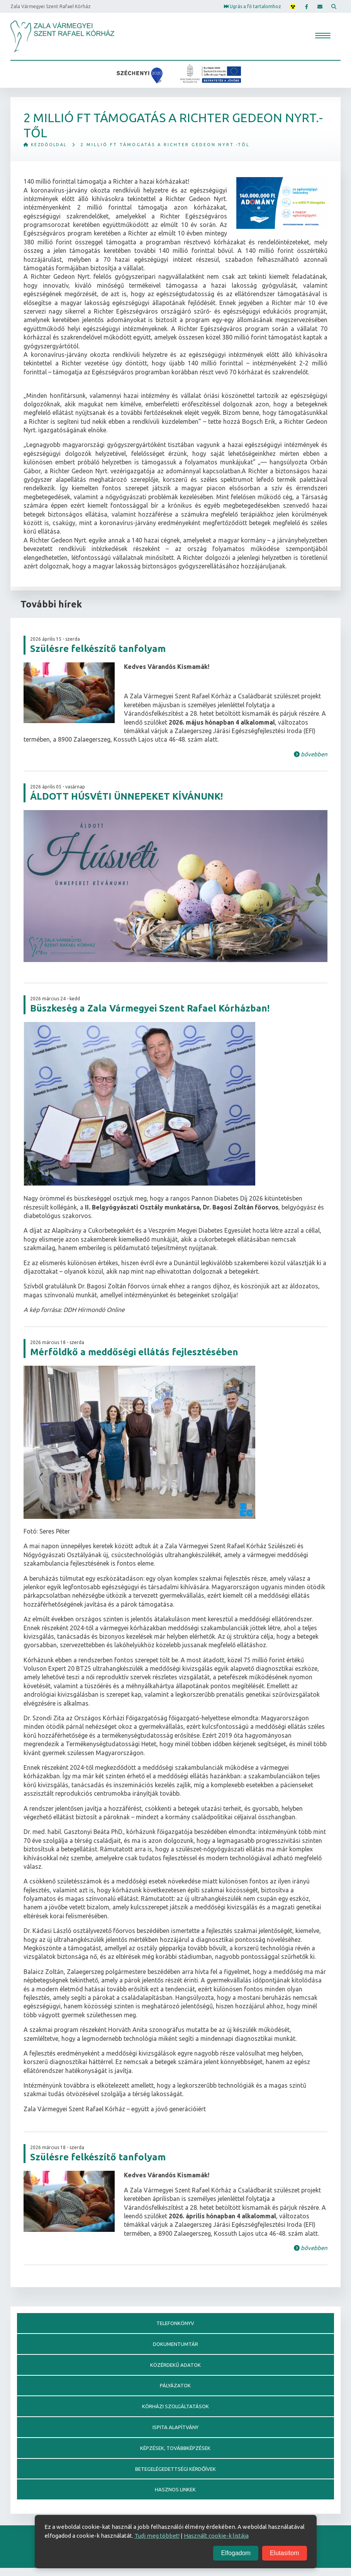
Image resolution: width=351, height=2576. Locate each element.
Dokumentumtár (175, 2345)
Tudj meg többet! (157, 2535)
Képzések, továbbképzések (175, 2454)
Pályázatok (175, 2389)
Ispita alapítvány (175, 2432)
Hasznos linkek (175, 2497)
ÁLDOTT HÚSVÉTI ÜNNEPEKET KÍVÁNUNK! (126, 797)
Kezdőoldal (47, 145)
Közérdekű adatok (175, 2367)
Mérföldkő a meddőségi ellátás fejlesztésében (134, 1352)
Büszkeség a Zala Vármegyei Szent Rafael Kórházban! (150, 1008)
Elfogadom (236, 2553)
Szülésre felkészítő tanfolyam (98, 649)
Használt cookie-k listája (216, 2535)
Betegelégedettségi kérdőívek (175, 2475)
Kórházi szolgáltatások (175, 2410)
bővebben (310, 754)
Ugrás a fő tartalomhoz (249, 6)
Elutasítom (284, 2553)
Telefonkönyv (175, 2324)
